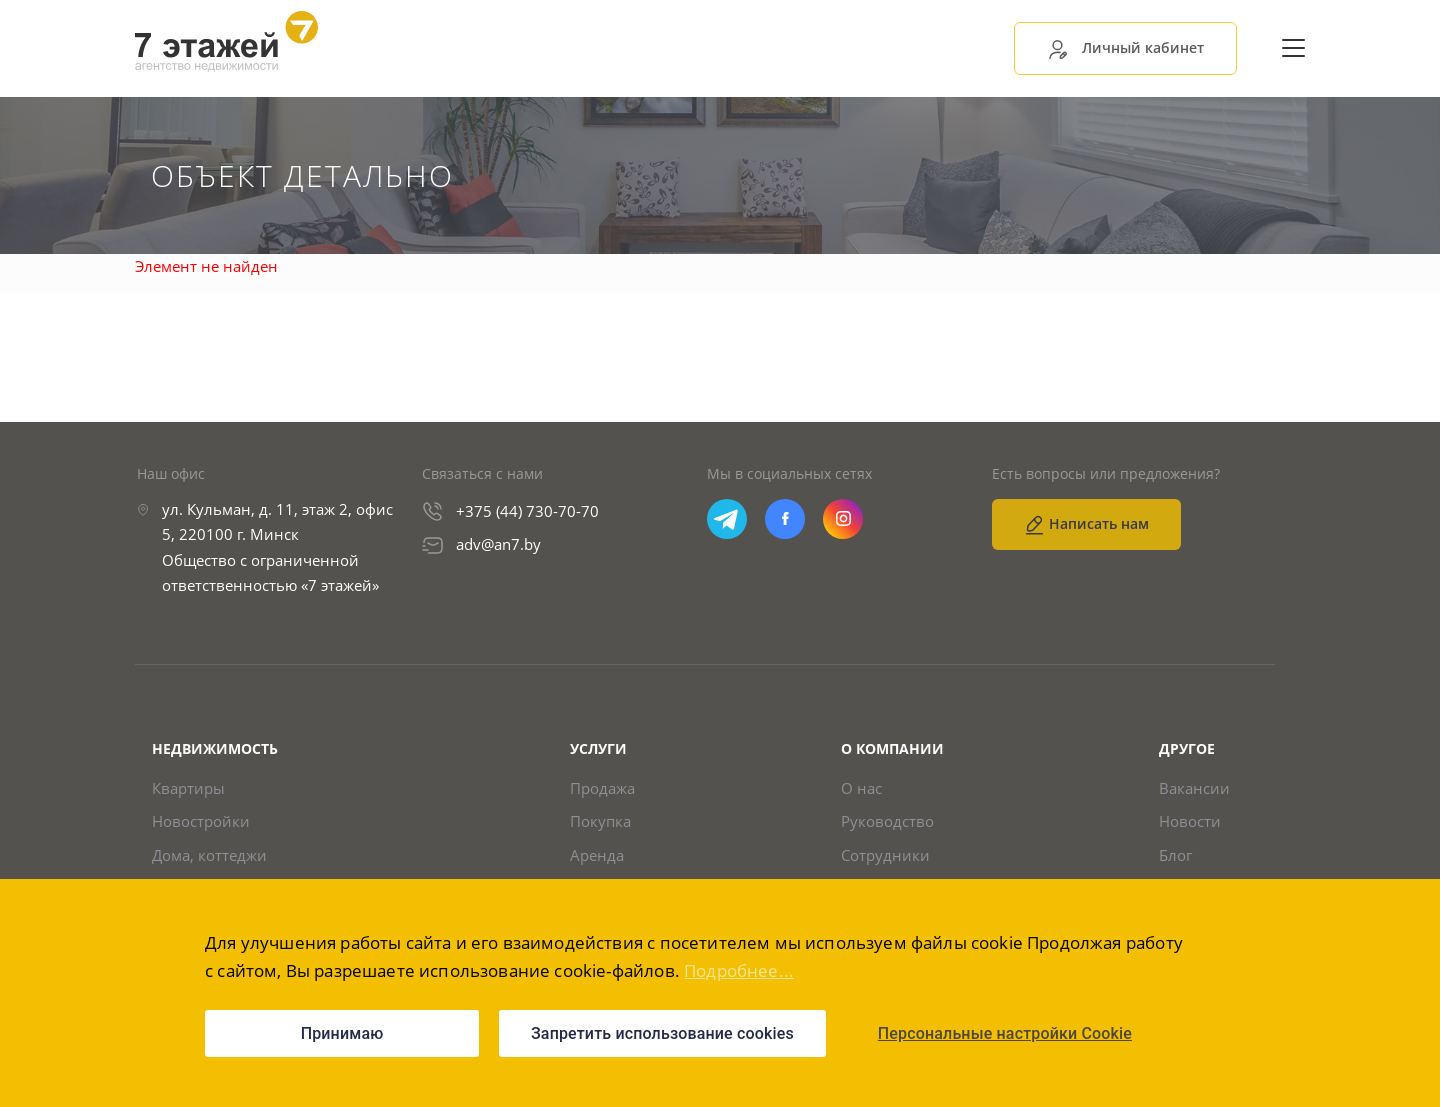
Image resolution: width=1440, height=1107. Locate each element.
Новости (1190, 821)
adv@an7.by (498, 544)
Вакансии (1194, 788)
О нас (861, 788)
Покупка (600, 821)
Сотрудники (885, 855)
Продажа (602, 788)
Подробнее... (739, 970)
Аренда (597, 855)
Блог (1175, 855)
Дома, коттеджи (209, 855)
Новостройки (201, 821)
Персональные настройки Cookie (1005, 1033)
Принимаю (342, 1033)
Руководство (887, 821)
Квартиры (188, 788)
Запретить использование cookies (662, 1033)
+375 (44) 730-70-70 (527, 511)
